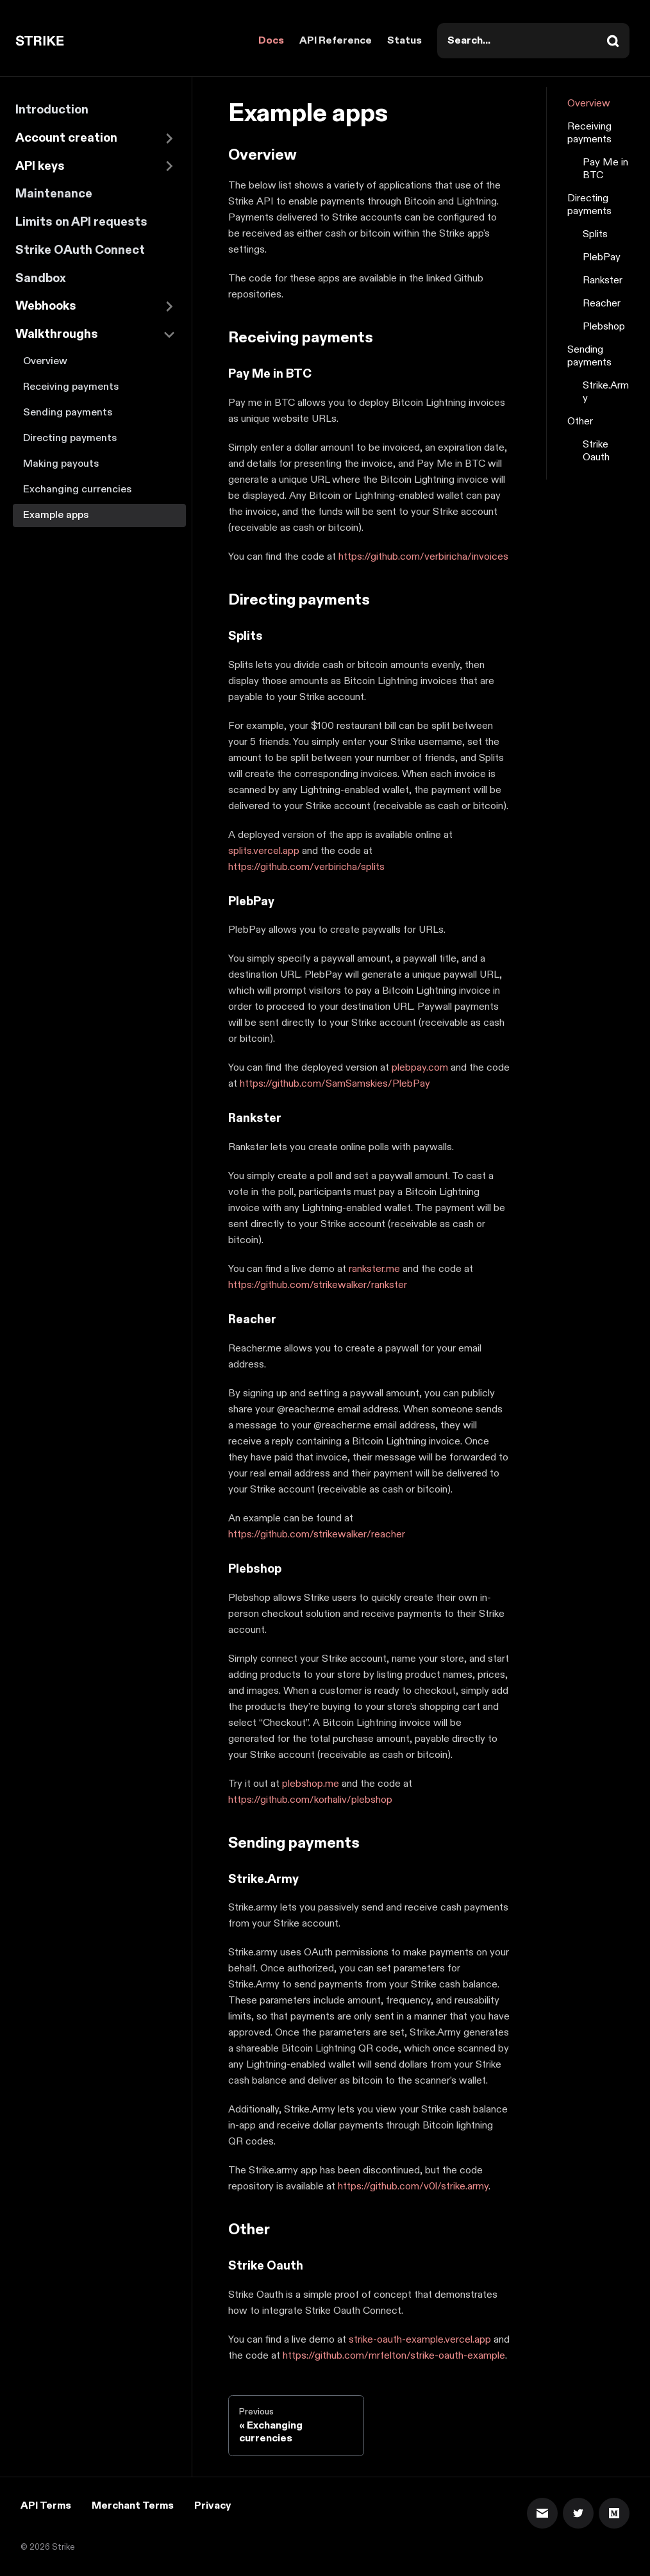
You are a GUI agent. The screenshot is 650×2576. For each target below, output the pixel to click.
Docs (271, 40)
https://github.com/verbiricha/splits (306, 867)
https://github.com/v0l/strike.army (413, 2186)
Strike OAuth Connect (80, 250)
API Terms (46, 2506)
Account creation (66, 138)
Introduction (51, 110)
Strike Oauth (596, 451)
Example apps (55, 515)
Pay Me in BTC (605, 169)
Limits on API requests (81, 222)
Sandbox (40, 279)
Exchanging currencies (77, 489)
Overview (45, 361)
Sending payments (67, 412)
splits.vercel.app (263, 851)
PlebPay (602, 257)
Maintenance (53, 194)
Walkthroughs (56, 334)
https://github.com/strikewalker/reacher (316, 1534)
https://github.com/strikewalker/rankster (317, 1285)
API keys (40, 166)
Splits (595, 234)
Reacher (602, 303)
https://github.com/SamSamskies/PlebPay (335, 1084)
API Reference (335, 40)
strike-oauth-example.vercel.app (420, 2339)
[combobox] (533, 40)
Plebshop (604, 327)
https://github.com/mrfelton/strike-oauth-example (394, 2356)
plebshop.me (310, 1784)
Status (404, 40)
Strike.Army (606, 392)
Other (580, 421)
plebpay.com (420, 1068)
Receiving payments (71, 387)
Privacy (212, 2506)
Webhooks (45, 306)
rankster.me (374, 1269)
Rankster (602, 280)
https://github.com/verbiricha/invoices (423, 557)
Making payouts (61, 464)
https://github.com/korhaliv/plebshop (310, 1800)
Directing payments (70, 438)
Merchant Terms (133, 2506)
